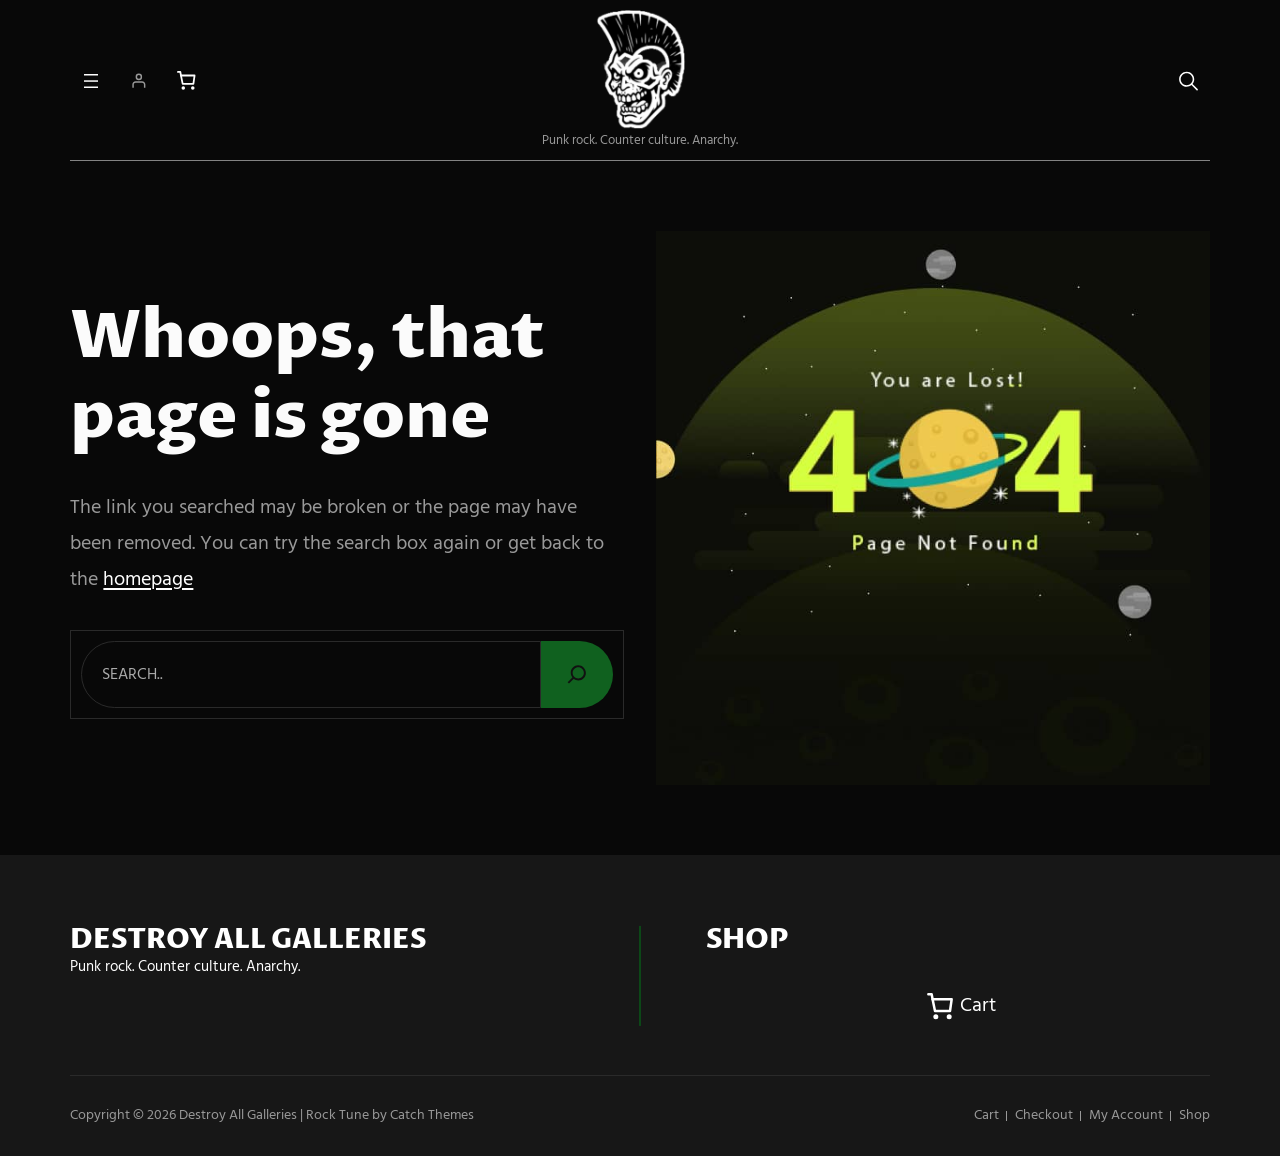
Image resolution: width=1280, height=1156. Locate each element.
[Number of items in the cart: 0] (186, 80)
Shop (1194, 1115)
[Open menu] (91, 81)
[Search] (577, 674)
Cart (986, 1115)
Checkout (1044, 1115)
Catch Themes (432, 1115)
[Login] (138, 80)
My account (1126, 1115)
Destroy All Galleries (238, 1115)
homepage (148, 580)
